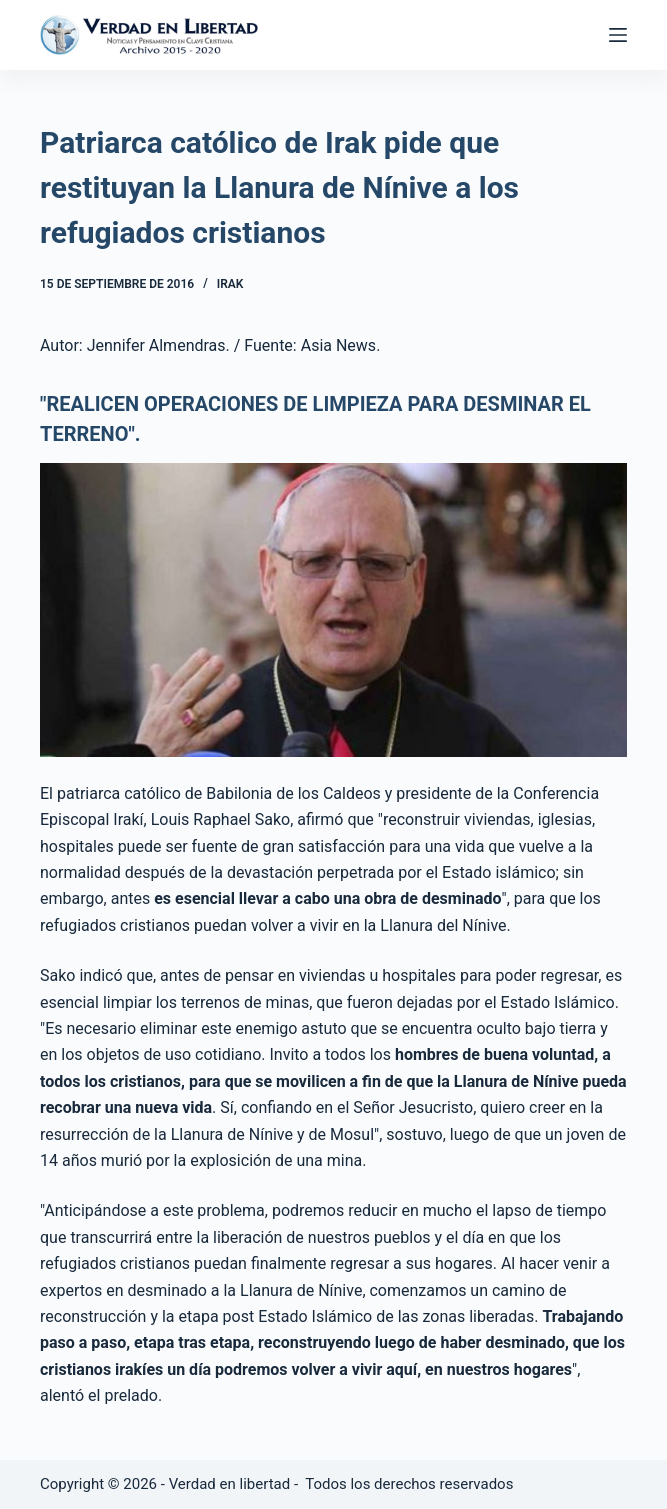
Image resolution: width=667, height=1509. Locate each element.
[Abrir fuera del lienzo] (618, 35)
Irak (230, 284)
